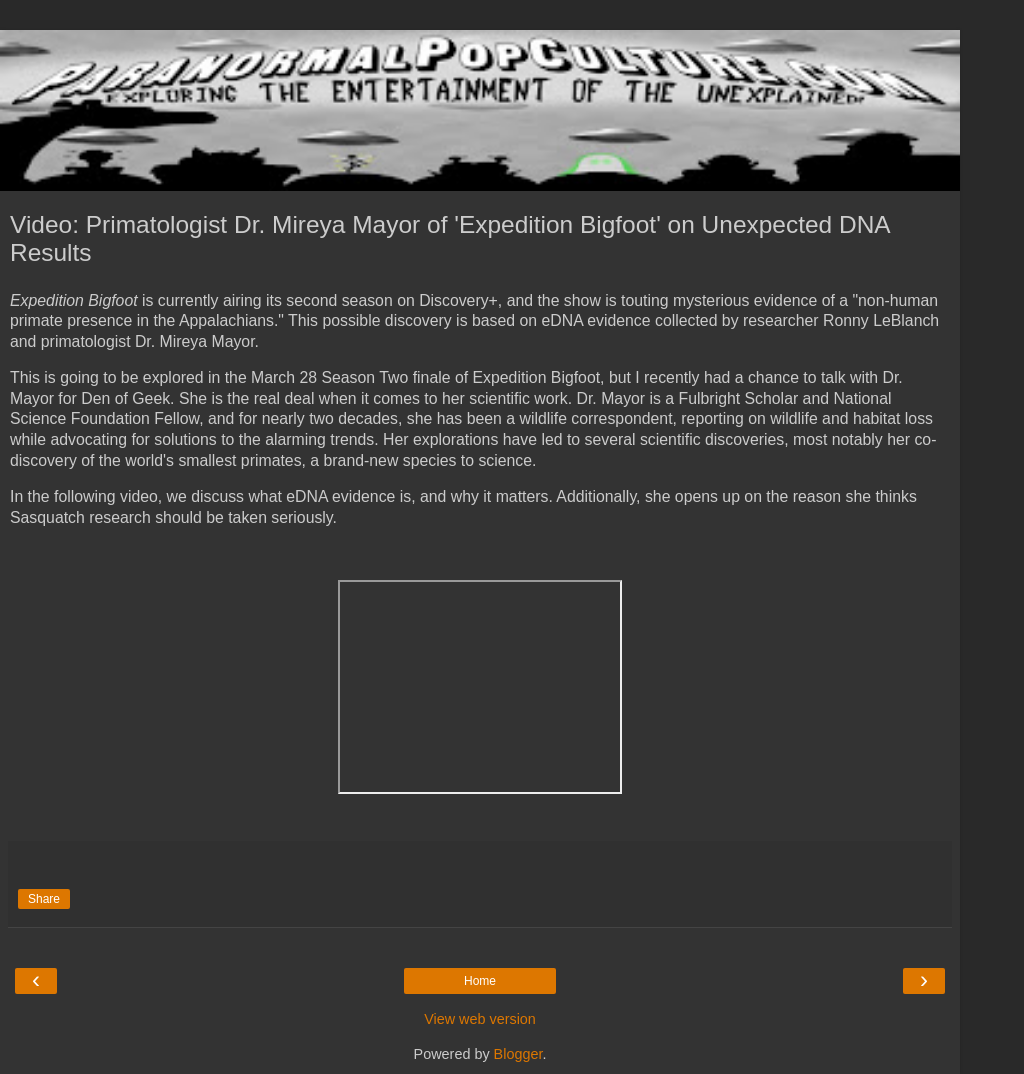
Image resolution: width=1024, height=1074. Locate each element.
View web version (480, 1019)
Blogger (518, 1054)
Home (480, 981)
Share (44, 899)
